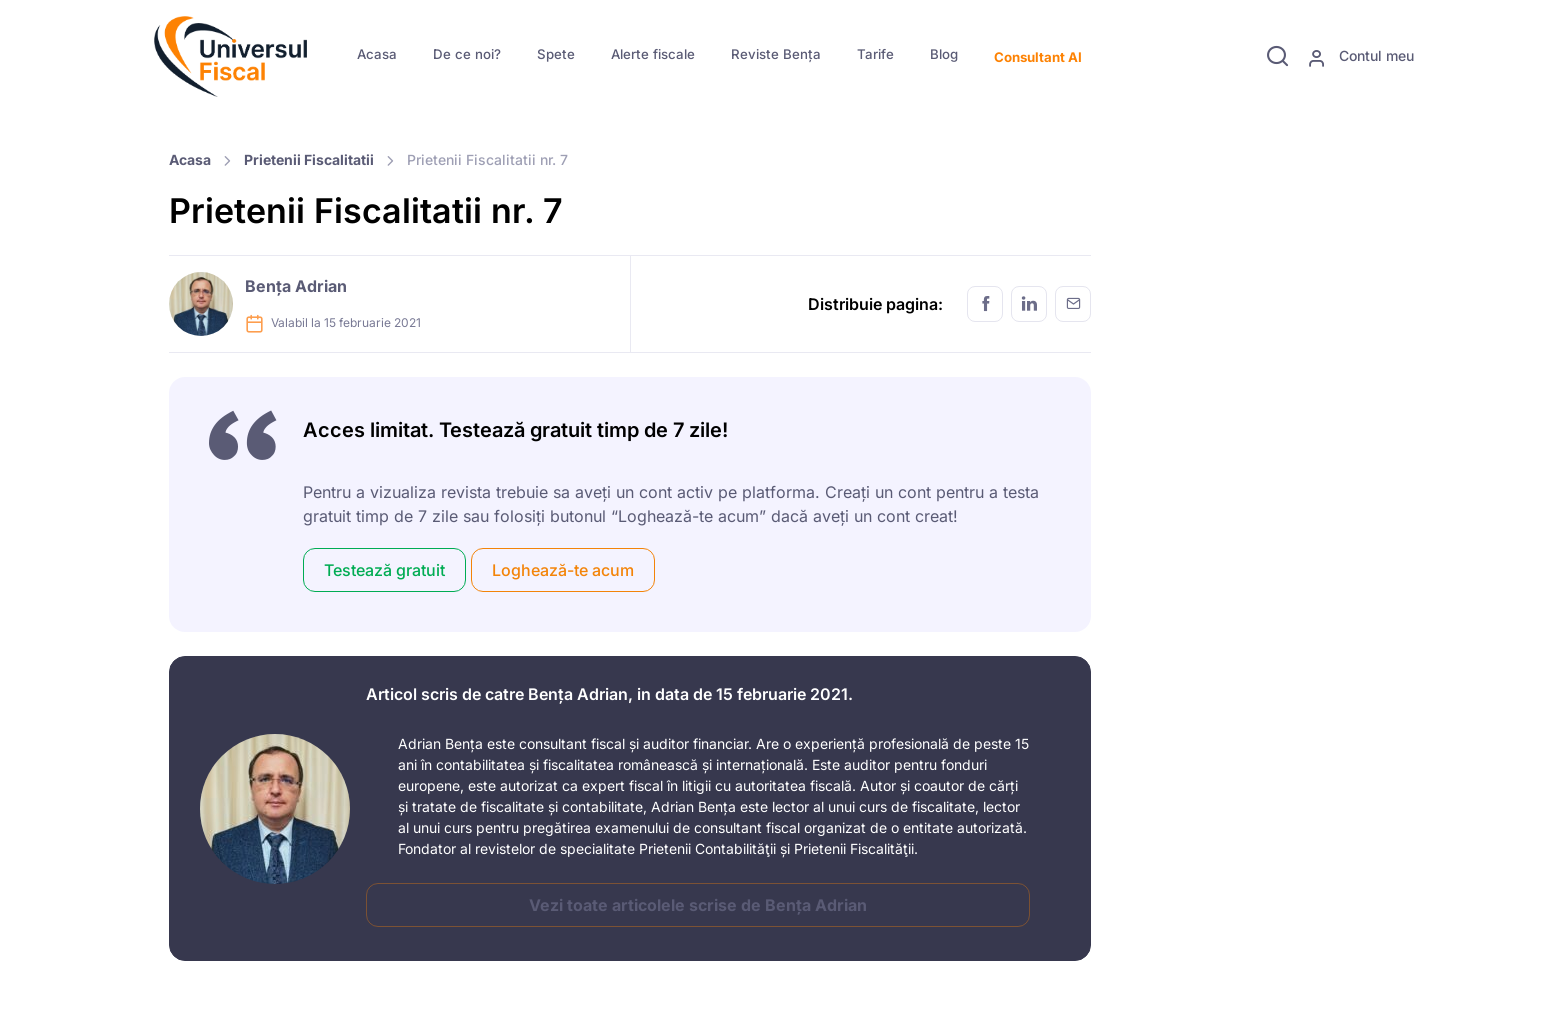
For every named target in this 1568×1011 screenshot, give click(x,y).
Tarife (875, 54)
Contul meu (1360, 57)
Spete (556, 54)
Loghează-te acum (563, 570)
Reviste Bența (776, 54)
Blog (944, 54)
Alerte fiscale (653, 54)
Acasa (377, 54)
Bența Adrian (296, 286)
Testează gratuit (384, 570)
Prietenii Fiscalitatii (309, 159)
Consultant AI (1038, 57)
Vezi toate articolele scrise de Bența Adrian (698, 905)
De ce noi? (467, 54)
